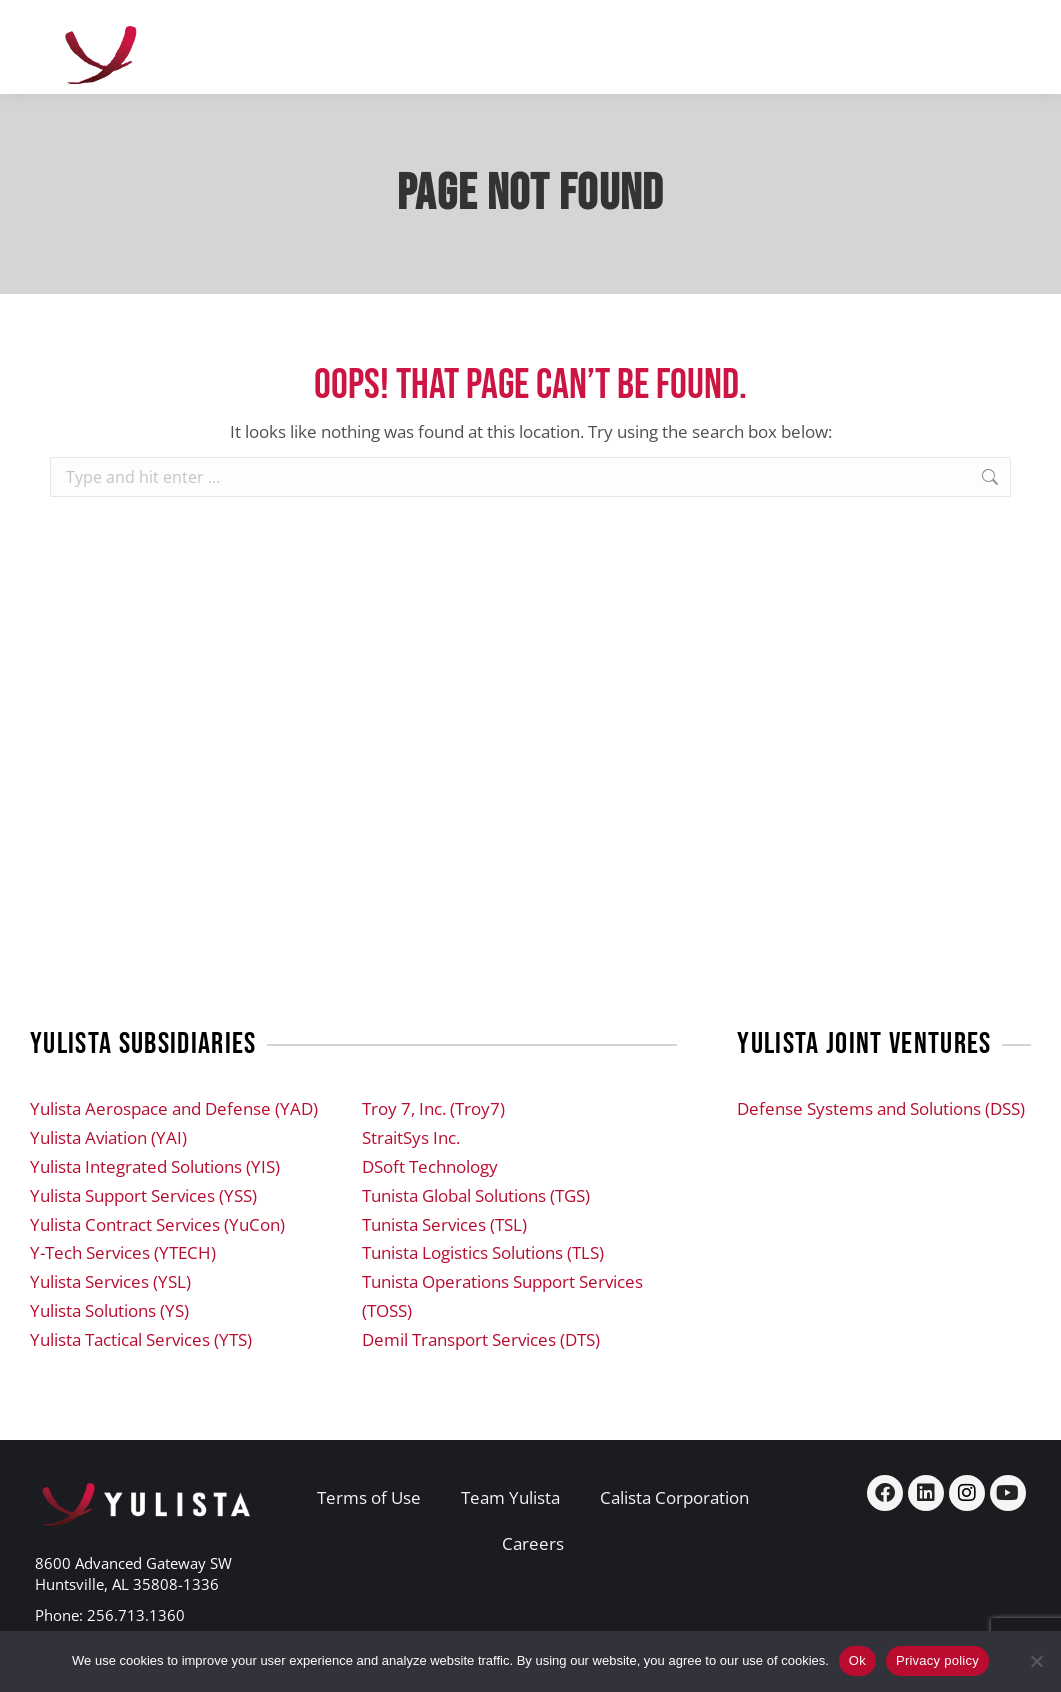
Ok (857, 1660)
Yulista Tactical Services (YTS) (141, 1339)
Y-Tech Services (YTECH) (123, 1252)
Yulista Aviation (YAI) (108, 1137)
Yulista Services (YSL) (110, 1281)
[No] (1036, 1661)
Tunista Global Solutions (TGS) (476, 1195)
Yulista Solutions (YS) (109, 1310)
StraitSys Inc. (411, 1137)
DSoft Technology (430, 1166)
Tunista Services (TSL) (444, 1224)
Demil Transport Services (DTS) (481, 1339)
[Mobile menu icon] (991, 47)
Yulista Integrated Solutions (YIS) (155, 1166)
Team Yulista (510, 1497)
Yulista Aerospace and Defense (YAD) (174, 1108)
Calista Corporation (674, 1497)
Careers (533, 1543)
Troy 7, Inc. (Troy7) (433, 1108)
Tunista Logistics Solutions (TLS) (483, 1252)
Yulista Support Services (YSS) (143, 1195)
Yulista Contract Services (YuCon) (157, 1224)
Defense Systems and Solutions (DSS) (881, 1108)
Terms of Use (369, 1497)
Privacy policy (937, 1660)
